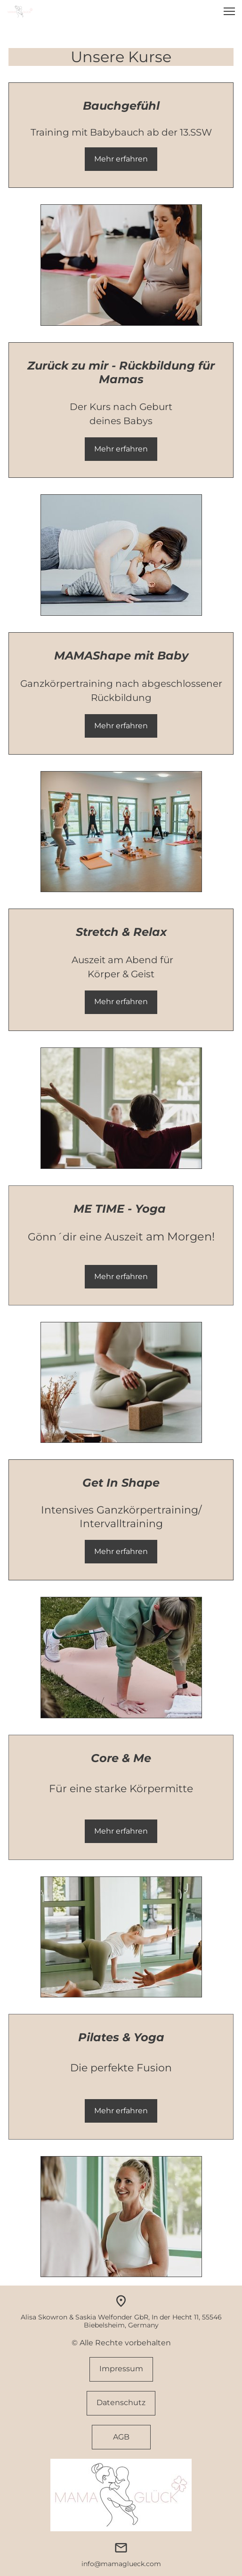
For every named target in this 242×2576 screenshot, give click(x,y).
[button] (229, 11)
